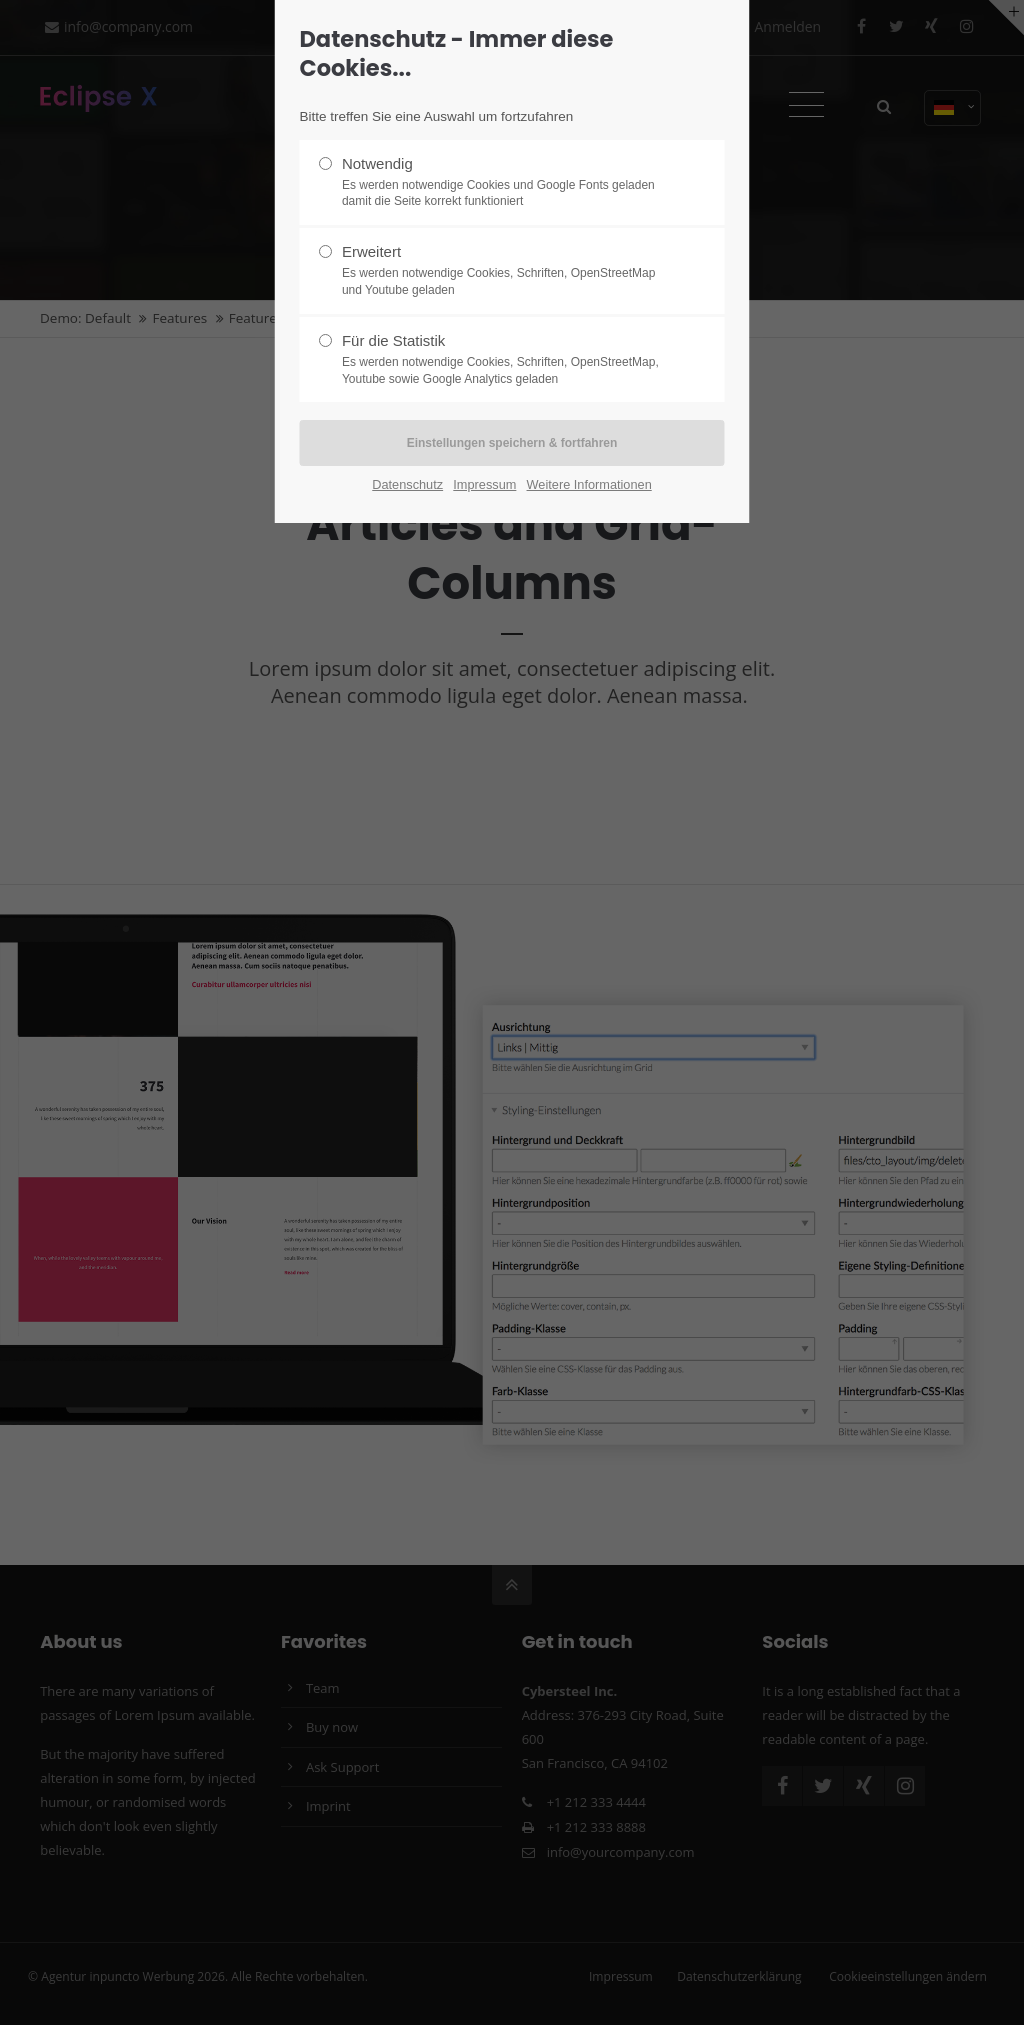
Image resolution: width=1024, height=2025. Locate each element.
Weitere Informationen (589, 484)
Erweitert (504, 271)
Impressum (484, 484)
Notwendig (504, 183)
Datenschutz (407, 484)
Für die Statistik (504, 360)
